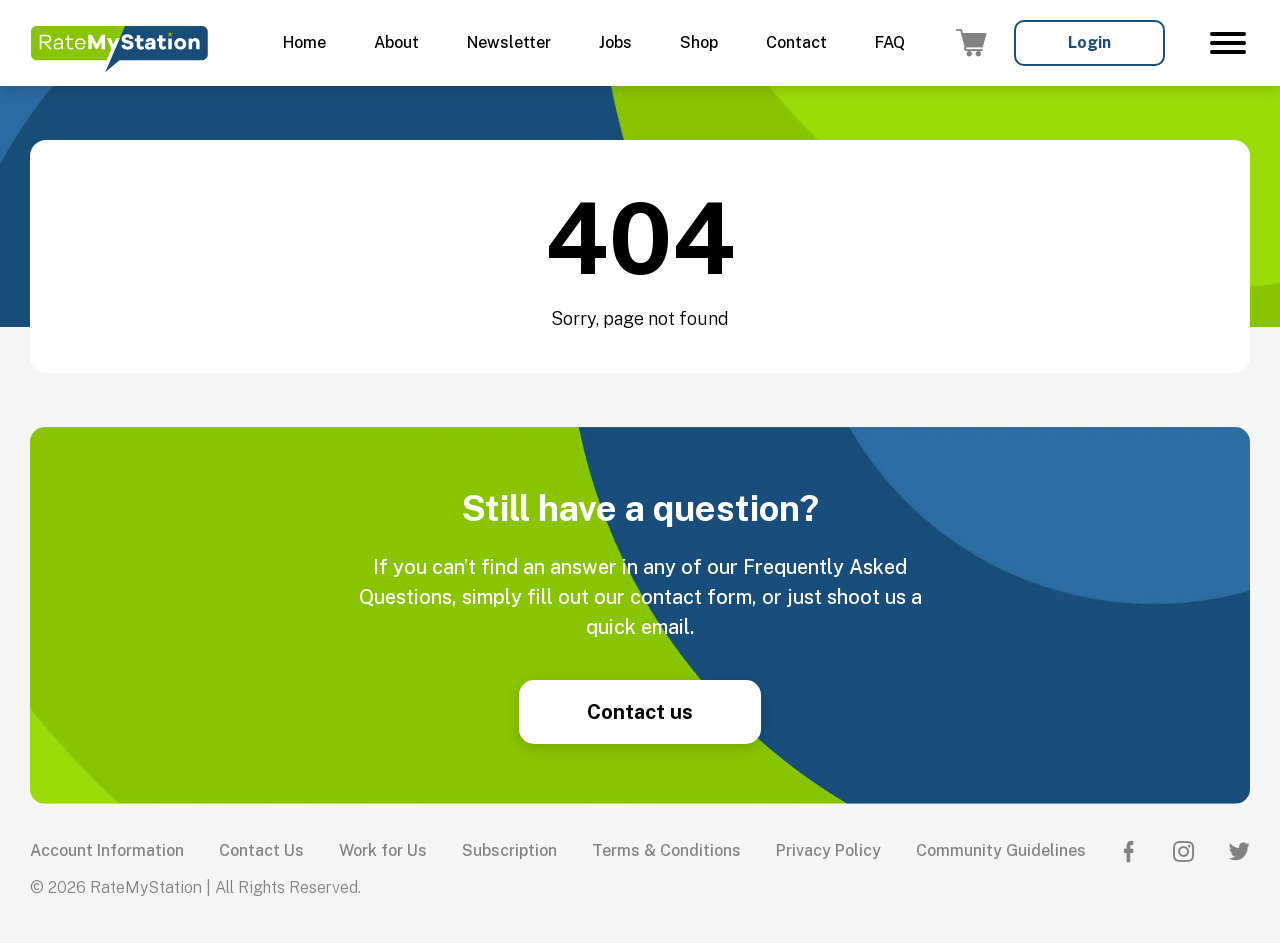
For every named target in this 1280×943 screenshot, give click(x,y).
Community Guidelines (1001, 850)
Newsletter (509, 42)
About (396, 42)
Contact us (640, 712)
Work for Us (383, 850)
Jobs (615, 42)
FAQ (890, 42)
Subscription (509, 850)
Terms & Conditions (666, 850)
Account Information (107, 850)
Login (1089, 42)
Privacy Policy (828, 850)
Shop (699, 42)
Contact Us (261, 850)
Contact (796, 42)
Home (304, 42)
